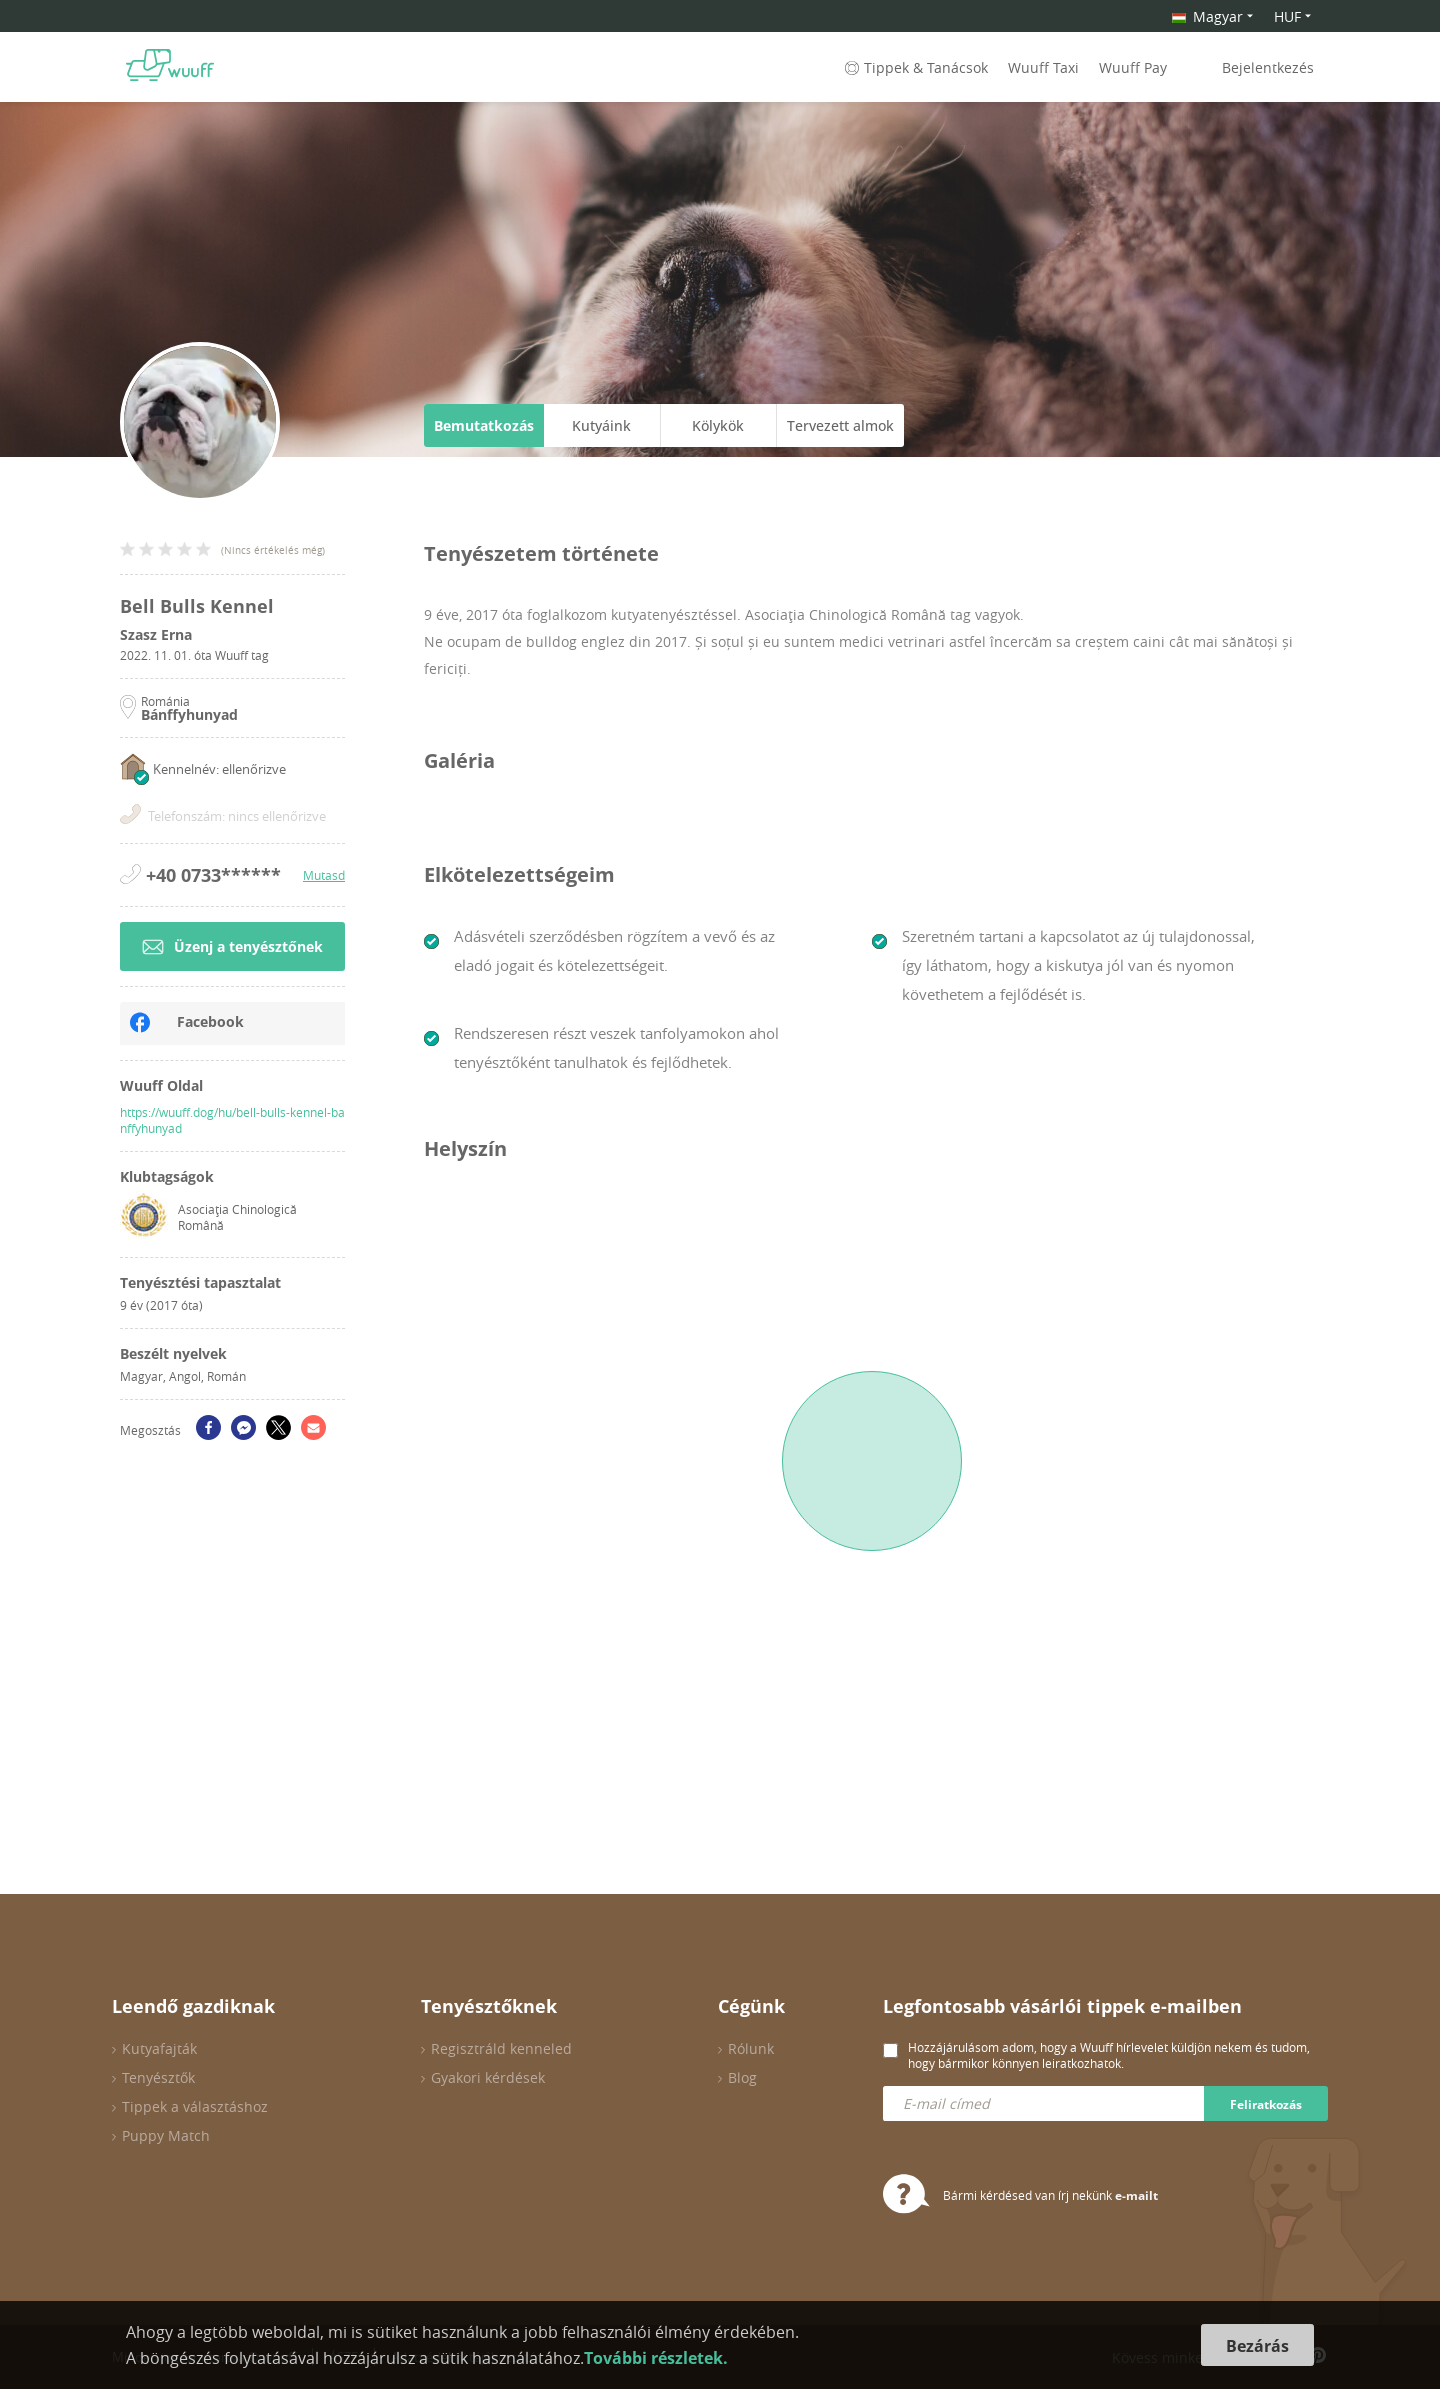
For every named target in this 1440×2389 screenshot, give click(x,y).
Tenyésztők (158, 2077)
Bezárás (1257, 2346)
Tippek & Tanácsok (914, 67)
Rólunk (751, 2048)
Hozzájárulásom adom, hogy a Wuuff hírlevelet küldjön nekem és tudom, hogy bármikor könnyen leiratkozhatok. (1109, 2055)
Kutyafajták (159, 2048)
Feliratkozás (1266, 2104)
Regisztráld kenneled (501, 2048)
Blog (742, 2077)
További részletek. (656, 2358)
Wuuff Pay (1133, 67)
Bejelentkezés (1268, 67)
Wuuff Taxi (1043, 67)
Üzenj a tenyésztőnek (232, 946)
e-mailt (1136, 2195)
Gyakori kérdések (488, 2077)
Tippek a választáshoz (195, 2106)
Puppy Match (166, 2135)
